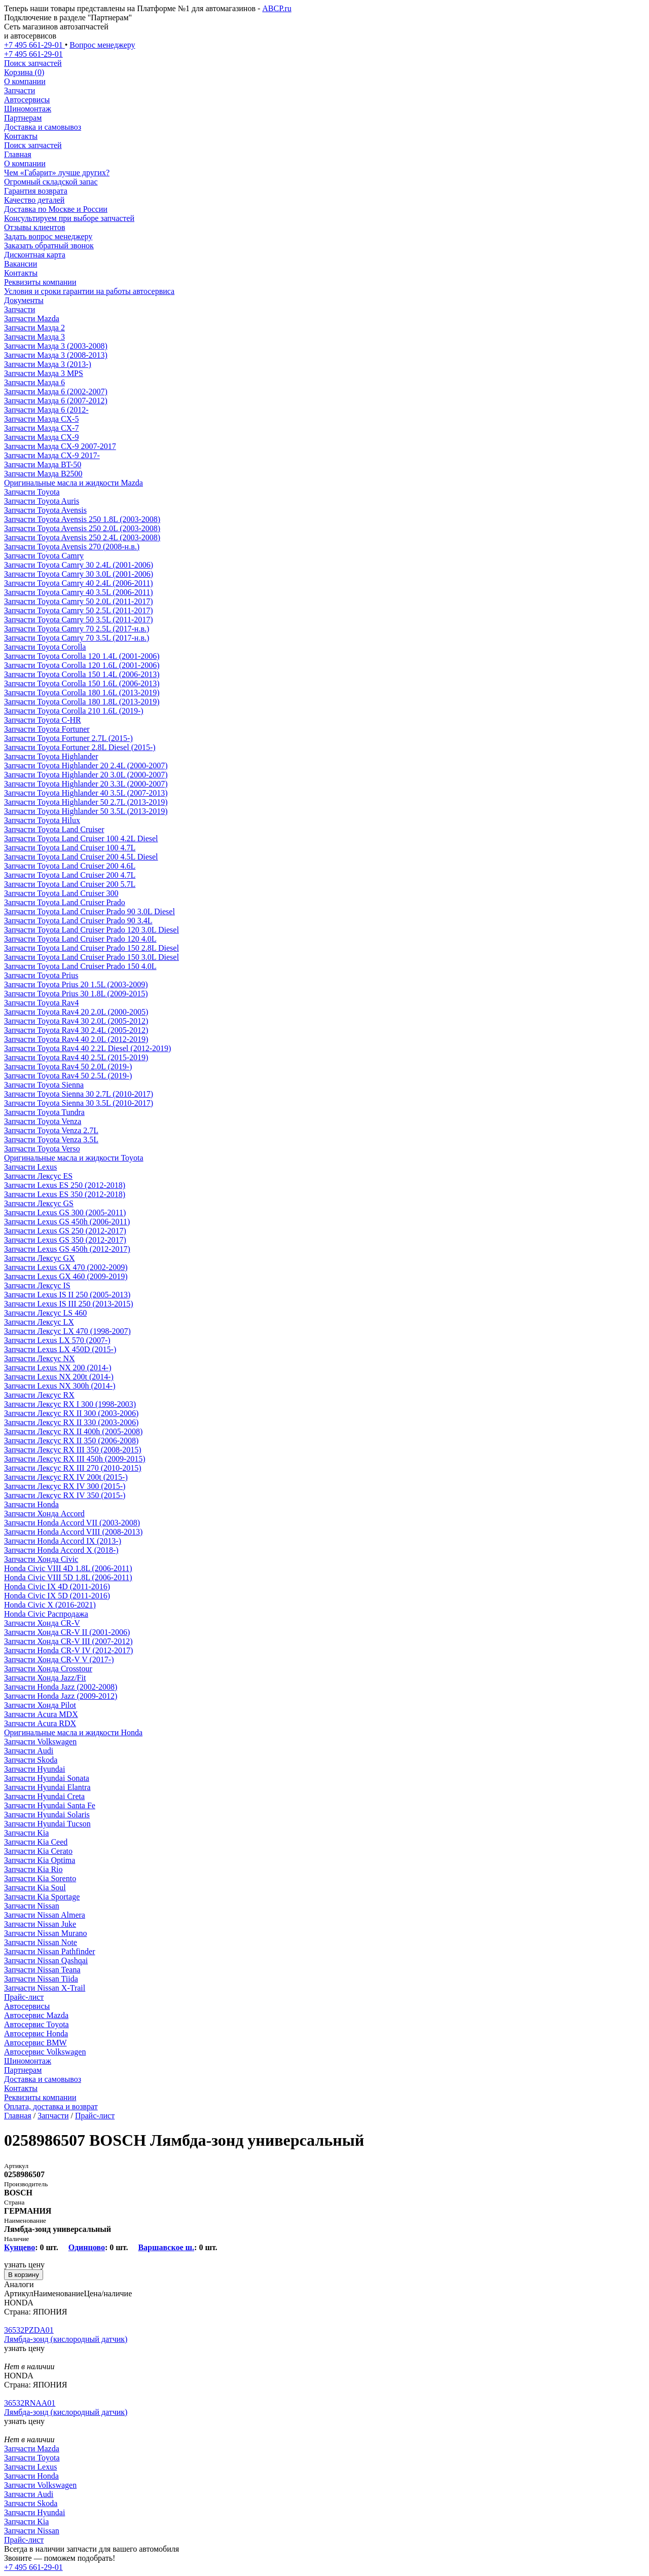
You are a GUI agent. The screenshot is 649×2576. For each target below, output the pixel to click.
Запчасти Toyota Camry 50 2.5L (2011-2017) (78, 610)
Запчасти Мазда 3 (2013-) (47, 364)
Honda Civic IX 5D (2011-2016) (57, 1595)
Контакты (21, 136)
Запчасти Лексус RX (39, 1395)
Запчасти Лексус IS (37, 1285)
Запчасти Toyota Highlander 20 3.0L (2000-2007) (86, 774)
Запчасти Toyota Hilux (42, 820)
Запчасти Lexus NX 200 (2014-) (57, 1367)
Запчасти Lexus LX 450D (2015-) (60, 1349)
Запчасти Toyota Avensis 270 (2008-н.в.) (71, 546)
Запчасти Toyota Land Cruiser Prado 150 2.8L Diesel (91, 948)
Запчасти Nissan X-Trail (44, 1988)
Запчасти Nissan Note (40, 1942)
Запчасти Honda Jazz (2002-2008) (60, 1687)
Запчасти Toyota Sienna (44, 1084)
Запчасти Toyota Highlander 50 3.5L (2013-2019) (86, 811)
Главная (17, 154)
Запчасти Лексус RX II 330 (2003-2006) (71, 1422)
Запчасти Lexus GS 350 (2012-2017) (65, 1240)
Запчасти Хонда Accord (44, 1513)
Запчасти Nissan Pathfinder (49, 1951)
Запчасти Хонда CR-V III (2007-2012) (68, 1641)
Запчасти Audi (28, 1750)
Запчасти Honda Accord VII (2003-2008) (72, 1522)
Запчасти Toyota (31, 492)
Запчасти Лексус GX (39, 1258)
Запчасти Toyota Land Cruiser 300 (61, 893)
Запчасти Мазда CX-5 (41, 419)
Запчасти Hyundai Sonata (46, 1778)
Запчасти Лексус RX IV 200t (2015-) (66, 1477)
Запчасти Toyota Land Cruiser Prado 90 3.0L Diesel (89, 911)
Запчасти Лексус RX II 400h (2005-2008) (73, 1431)
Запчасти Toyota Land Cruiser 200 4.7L (69, 875)
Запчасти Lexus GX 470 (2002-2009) (65, 1267)
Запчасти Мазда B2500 (43, 473)
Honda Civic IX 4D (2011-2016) (57, 1586)
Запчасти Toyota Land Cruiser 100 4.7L (69, 847)
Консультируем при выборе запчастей (69, 218)
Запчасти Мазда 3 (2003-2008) (55, 346)
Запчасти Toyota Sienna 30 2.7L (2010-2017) (78, 1094)
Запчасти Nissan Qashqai (46, 1960)
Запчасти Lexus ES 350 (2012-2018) (64, 1194)
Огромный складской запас (51, 181)
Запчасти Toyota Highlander (51, 756)
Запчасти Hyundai (34, 1769)
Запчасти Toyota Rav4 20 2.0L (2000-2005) (76, 1011)
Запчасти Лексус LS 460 (45, 1313)
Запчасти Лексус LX (39, 1322)
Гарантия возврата (35, 190)
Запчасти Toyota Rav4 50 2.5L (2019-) (68, 1075)
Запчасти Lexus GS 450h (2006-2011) (67, 1221)
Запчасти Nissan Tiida (41, 1978)
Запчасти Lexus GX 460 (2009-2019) (65, 1276)
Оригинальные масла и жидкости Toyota (73, 1157)
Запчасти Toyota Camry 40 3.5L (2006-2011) (78, 592)
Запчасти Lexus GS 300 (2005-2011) (65, 1212)
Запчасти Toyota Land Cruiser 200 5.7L (69, 884)
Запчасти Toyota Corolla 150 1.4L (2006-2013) (82, 674)
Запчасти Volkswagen (40, 1741)
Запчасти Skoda (30, 1760)
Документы (24, 300)
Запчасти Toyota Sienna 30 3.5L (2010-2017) (78, 1103)
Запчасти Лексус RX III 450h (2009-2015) (75, 1458)
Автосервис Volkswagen (45, 2051)
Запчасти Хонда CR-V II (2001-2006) (67, 1632)
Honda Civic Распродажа (46, 1614)
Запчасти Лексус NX (39, 1358)
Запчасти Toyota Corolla (45, 647)
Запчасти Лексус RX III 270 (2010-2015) (72, 1468)
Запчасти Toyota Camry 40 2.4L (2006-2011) (78, 583)
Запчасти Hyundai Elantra (47, 1787)
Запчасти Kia (26, 1832)
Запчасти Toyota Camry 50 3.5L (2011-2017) (78, 619)
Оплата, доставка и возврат (51, 2106)
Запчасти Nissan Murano (45, 1933)
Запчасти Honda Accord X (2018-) (61, 1550)
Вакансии (20, 263)
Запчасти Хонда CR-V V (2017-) (59, 1659)
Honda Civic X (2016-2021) (50, 1604)
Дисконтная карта (34, 254)
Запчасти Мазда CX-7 (41, 428)
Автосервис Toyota (36, 2024)
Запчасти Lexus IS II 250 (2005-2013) (67, 1294)
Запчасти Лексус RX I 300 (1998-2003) (70, 1404)
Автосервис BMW (35, 2042)
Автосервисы (27, 99)
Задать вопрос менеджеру (48, 236)
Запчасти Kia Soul (35, 1887)
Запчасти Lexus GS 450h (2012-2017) (67, 1249)
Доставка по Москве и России (55, 209)
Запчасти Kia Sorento (40, 1878)
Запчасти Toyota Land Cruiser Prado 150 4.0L (80, 966)
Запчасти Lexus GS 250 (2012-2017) (65, 1230)
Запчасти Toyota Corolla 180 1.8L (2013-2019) (82, 701)
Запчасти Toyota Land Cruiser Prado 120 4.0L (80, 939)
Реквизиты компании (40, 282)
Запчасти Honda (31, 1504)
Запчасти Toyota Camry (44, 555)
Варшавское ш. (166, 2247)
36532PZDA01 (29, 2330)
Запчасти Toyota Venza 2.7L (51, 1130)
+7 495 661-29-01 (33, 2567)
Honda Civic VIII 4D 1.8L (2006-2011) (68, 1568)
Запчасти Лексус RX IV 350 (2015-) (64, 1495)
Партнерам (23, 118)
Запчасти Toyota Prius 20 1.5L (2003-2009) (76, 984)
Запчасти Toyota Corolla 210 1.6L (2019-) (73, 710)
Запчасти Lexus (30, 1167)
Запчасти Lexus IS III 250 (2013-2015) (68, 1303)
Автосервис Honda (36, 2033)
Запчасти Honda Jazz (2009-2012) (60, 1696)
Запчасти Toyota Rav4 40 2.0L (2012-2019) (76, 1039)
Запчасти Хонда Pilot (40, 1705)
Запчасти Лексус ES (38, 1176)
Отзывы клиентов (34, 227)
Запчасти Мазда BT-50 (42, 464)
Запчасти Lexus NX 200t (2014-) (59, 1376)
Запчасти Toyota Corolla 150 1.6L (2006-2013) (82, 683)
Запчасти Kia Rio (33, 1869)
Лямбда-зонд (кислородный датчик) (65, 2339)
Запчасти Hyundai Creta (44, 1796)
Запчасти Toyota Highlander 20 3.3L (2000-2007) (86, 783)
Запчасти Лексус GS (39, 1203)
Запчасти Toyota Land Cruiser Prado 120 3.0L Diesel (91, 929)
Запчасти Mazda (31, 318)
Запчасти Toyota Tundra (44, 1112)
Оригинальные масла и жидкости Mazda (73, 482)
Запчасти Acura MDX (41, 1714)
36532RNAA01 (29, 2403)
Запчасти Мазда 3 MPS (43, 373)
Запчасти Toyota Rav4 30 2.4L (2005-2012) (76, 1030)
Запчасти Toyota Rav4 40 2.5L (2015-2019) (76, 1057)
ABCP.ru (276, 8)
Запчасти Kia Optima (39, 1860)
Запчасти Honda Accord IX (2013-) (62, 1541)
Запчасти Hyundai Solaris (47, 1814)
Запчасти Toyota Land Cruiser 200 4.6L (69, 866)
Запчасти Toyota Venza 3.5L (51, 1139)
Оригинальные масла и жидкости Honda (73, 1732)
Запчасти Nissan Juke (40, 1924)
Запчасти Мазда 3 (34, 336)
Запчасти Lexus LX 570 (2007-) (57, 1340)
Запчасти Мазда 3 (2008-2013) (55, 355)
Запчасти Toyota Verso (42, 1148)
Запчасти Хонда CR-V (42, 1623)
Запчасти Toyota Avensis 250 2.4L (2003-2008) (82, 537)
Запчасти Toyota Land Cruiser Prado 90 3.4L (78, 920)
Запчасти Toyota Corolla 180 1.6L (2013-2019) (82, 692)
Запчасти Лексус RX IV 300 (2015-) (64, 1486)
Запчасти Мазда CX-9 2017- (52, 455)
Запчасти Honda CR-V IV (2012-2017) (68, 1650)
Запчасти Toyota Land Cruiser (54, 829)
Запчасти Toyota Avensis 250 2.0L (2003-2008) (82, 528)
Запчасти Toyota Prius (41, 975)
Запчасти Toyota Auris (41, 501)
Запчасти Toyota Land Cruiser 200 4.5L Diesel (81, 856)
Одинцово (86, 2247)
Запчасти (19, 90)
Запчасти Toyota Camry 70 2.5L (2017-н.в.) (76, 628)
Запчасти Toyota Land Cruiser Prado (64, 902)
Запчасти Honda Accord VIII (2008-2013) (73, 1531)
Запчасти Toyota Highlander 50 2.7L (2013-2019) (86, 802)
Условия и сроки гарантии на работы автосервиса (89, 291)
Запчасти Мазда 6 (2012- (46, 409)
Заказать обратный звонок (49, 245)
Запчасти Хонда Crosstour (48, 1668)
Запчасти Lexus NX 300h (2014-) (59, 1386)
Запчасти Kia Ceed (35, 1842)
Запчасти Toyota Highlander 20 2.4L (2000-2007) (86, 765)
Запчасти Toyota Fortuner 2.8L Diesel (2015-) (80, 747)
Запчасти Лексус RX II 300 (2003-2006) (71, 1413)
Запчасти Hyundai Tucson (47, 1823)
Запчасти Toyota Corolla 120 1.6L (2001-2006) (82, 665)
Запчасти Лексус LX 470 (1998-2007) (67, 1331)
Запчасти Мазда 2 (34, 327)
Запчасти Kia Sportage (42, 1896)
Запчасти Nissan (31, 1905)
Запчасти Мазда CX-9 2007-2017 (60, 446)
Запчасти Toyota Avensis (45, 510)
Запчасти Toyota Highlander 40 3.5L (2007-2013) (86, 793)
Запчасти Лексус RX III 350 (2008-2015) (72, 1449)
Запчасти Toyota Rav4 (41, 1002)
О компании (25, 81)
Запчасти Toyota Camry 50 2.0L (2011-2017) (78, 601)
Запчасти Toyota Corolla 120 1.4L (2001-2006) (82, 656)
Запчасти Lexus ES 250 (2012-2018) (64, 1185)
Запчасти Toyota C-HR (42, 720)
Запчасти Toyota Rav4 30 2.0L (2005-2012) (76, 1021)
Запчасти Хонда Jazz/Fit (45, 1677)
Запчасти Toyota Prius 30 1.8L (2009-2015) (76, 993)
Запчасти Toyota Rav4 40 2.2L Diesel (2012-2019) (87, 1048)
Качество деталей (34, 200)
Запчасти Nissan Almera (44, 1915)
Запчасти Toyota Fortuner (47, 729)
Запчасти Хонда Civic (41, 1559)
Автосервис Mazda (36, 2015)
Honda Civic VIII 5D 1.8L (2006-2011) (68, 1577)
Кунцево (19, 2247)
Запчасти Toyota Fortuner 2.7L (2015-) (68, 738)
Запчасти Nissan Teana (42, 1969)
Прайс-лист (24, 1997)
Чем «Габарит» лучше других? (57, 172)
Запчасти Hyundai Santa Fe (49, 1805)
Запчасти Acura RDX (40, 1723)
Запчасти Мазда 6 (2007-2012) (55, 400)
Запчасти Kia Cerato (38, 1851)
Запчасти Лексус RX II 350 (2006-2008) (71, 1440)
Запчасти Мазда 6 (34, 382)
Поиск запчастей (33, 145)
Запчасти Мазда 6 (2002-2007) (55, 391)
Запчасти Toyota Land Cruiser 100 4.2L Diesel (81, 838)
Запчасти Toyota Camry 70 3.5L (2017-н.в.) (76, 637)
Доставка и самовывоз (42, 127)
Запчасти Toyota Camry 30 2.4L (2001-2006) (78, 565)
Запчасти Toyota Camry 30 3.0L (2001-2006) (78, 574)
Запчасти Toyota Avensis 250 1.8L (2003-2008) (82, 519)
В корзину (23, 2275)
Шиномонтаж (27, 108)
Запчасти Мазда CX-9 (41, 437)
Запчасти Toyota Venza (42, 1121)
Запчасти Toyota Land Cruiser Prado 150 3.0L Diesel (91, 957)
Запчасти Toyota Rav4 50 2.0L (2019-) (68, 1066)
